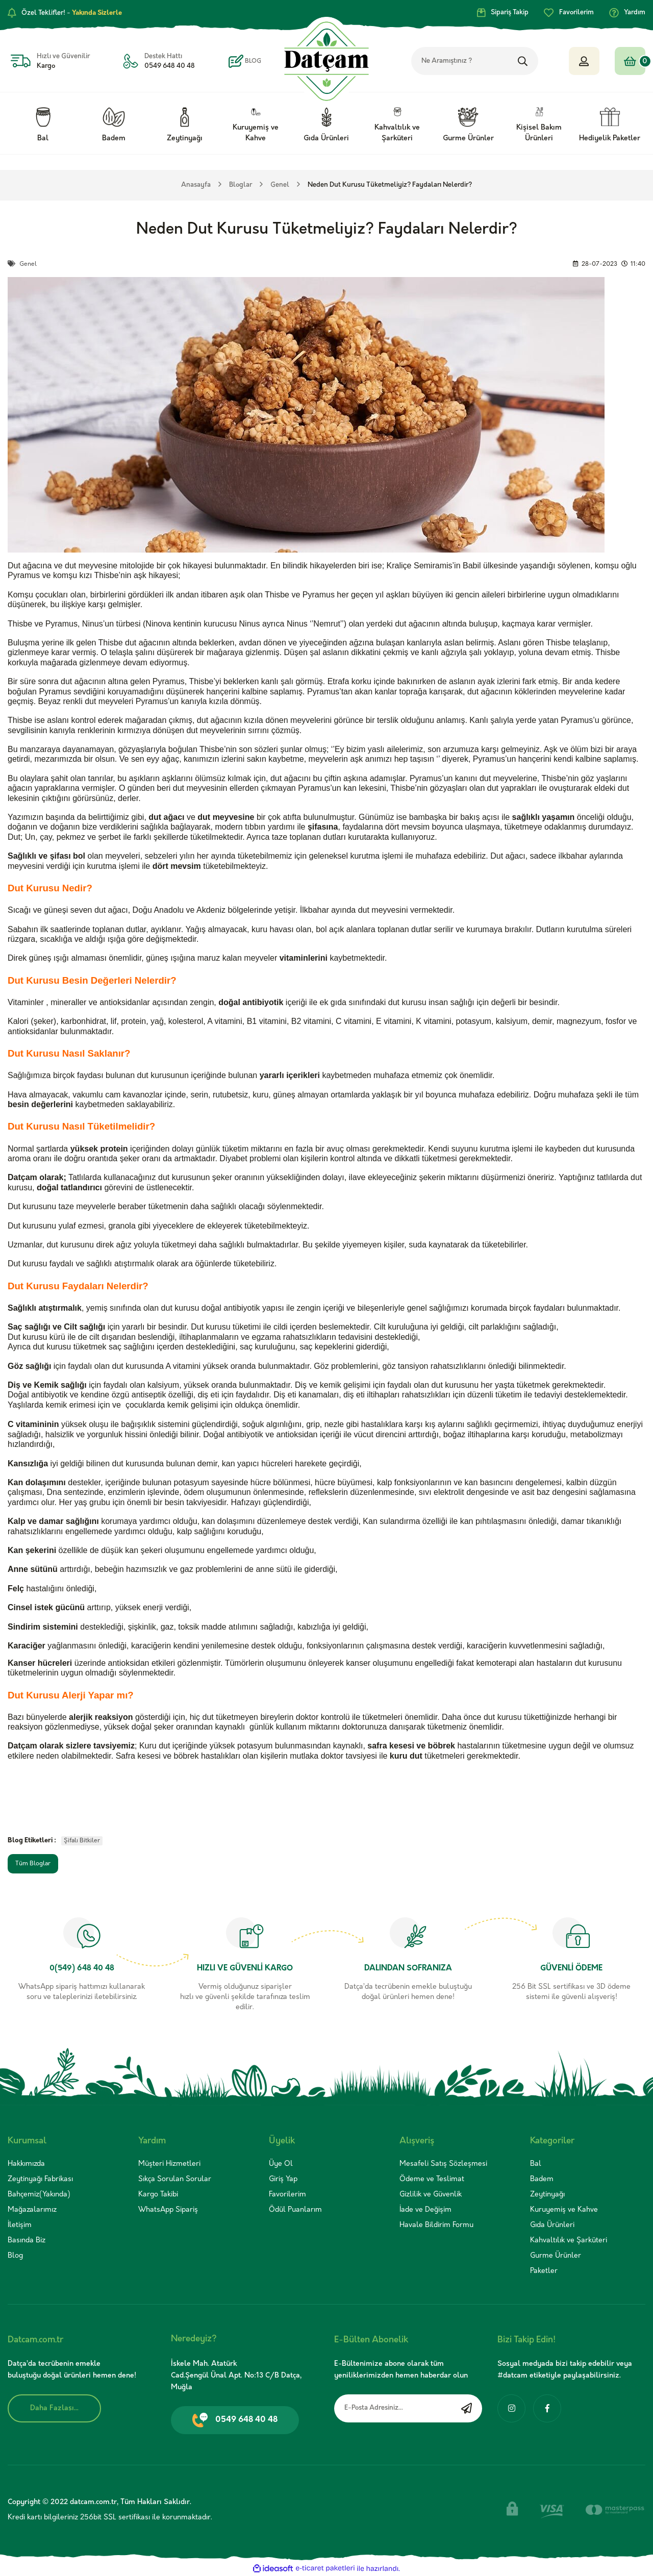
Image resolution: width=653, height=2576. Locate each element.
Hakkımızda (26, 2164)
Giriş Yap (283, 2179)
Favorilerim (287, 2194)
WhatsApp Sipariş (168, 2210)
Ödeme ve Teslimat (431, 2179)
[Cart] (630, 61)
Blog (15, 2256)
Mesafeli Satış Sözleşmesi (443, 2164)
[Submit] (466, 2408)
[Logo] (326, 61)
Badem (542, 2179)
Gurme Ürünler (555, 2256)
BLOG (253, 61)
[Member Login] (584, 61)
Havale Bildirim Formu (436, 2225)
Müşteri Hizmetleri (169, 2164)
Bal (535, 2164)
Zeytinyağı (547, 2194)
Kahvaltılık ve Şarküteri (568, 2240)
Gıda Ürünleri (552, 2225)
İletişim (20, 2225)
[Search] (490, 61)
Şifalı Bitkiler (82, 1841)
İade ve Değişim (425, 2210)
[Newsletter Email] (408, 2408)
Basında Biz (26, 2240)
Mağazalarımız (32, 2210)
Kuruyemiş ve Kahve (564, 2210)
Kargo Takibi (158, 2194)
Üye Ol (281, 2164)
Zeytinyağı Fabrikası (40, 2179)
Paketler (544, 2271)
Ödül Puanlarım (295, 2210)
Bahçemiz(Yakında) (39, 2194)
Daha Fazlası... (54, 2408)
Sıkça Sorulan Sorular (174, 2179)
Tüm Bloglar (33, 1864)
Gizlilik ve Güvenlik (430, 2194)
